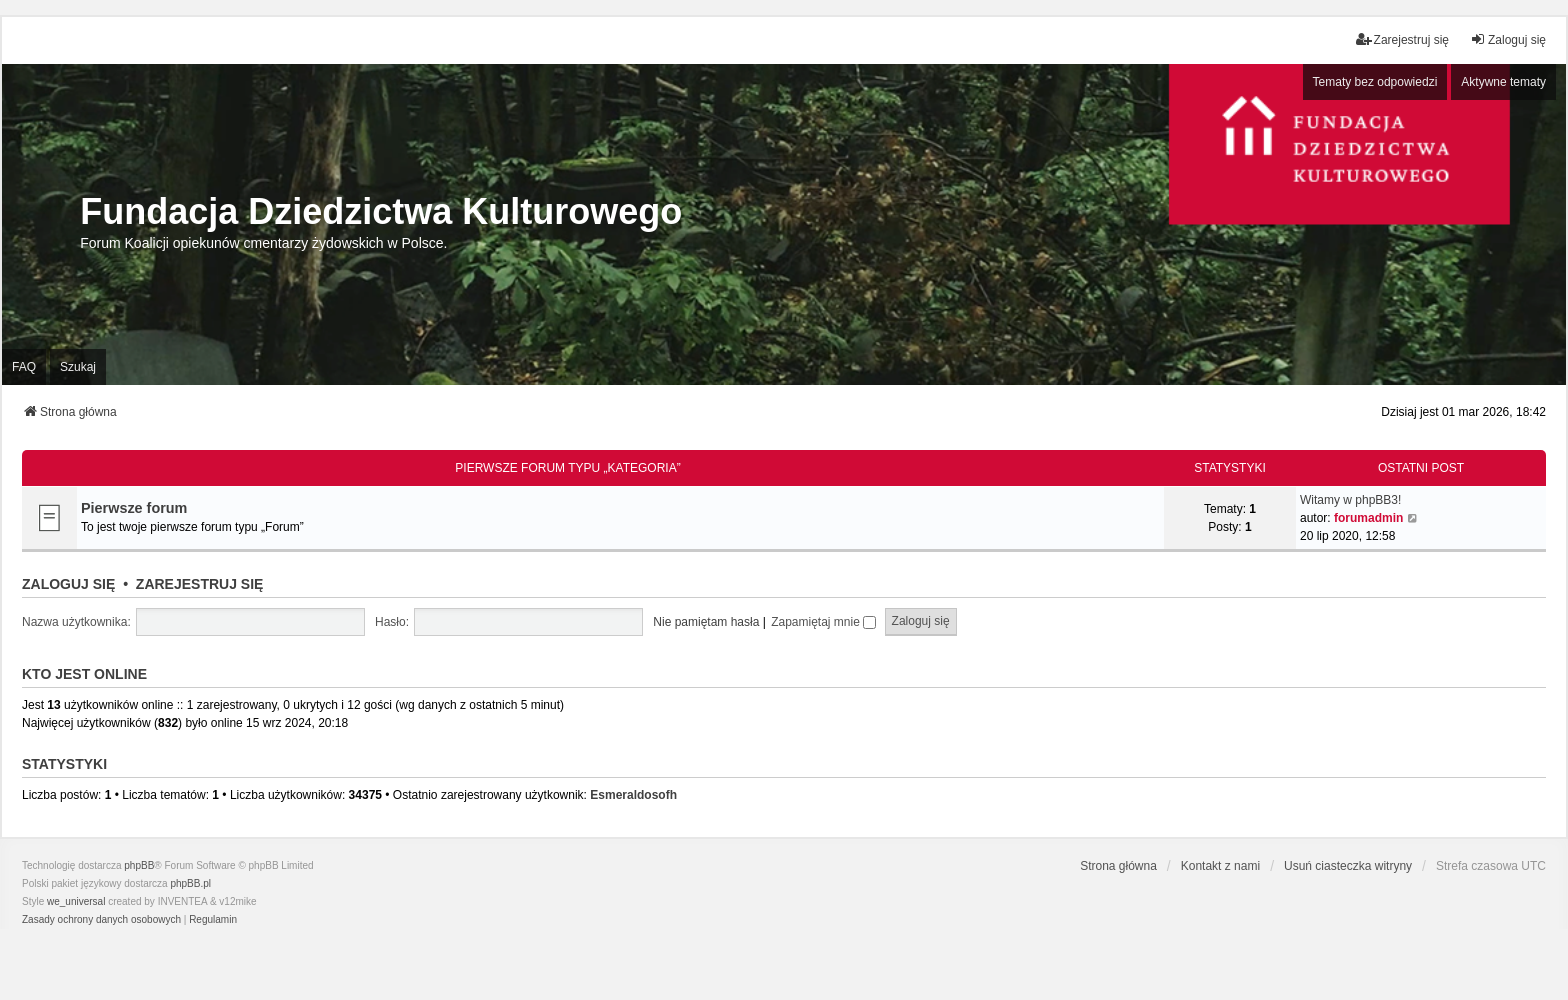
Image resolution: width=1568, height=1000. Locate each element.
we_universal (76, 901)
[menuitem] (101, 920)
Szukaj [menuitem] (78, 367)
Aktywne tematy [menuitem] (1503, 82)
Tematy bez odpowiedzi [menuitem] (1375, 82)
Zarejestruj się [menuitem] (1402, 39)
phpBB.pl (190, 883)
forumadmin (1368, 518)
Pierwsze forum (134, 508)
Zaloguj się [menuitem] (1508, 39)
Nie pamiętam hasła (706, 622)
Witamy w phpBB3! (1350, 500)
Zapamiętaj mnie (823, 622)
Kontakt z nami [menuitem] (1220, 866)
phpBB (139, 865)
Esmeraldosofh (633, 795)
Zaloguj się (68, 584)
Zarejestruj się (200, 584)
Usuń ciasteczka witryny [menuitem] (1348, 866)
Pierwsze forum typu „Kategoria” (567, 468)
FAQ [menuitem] (24, 367)
